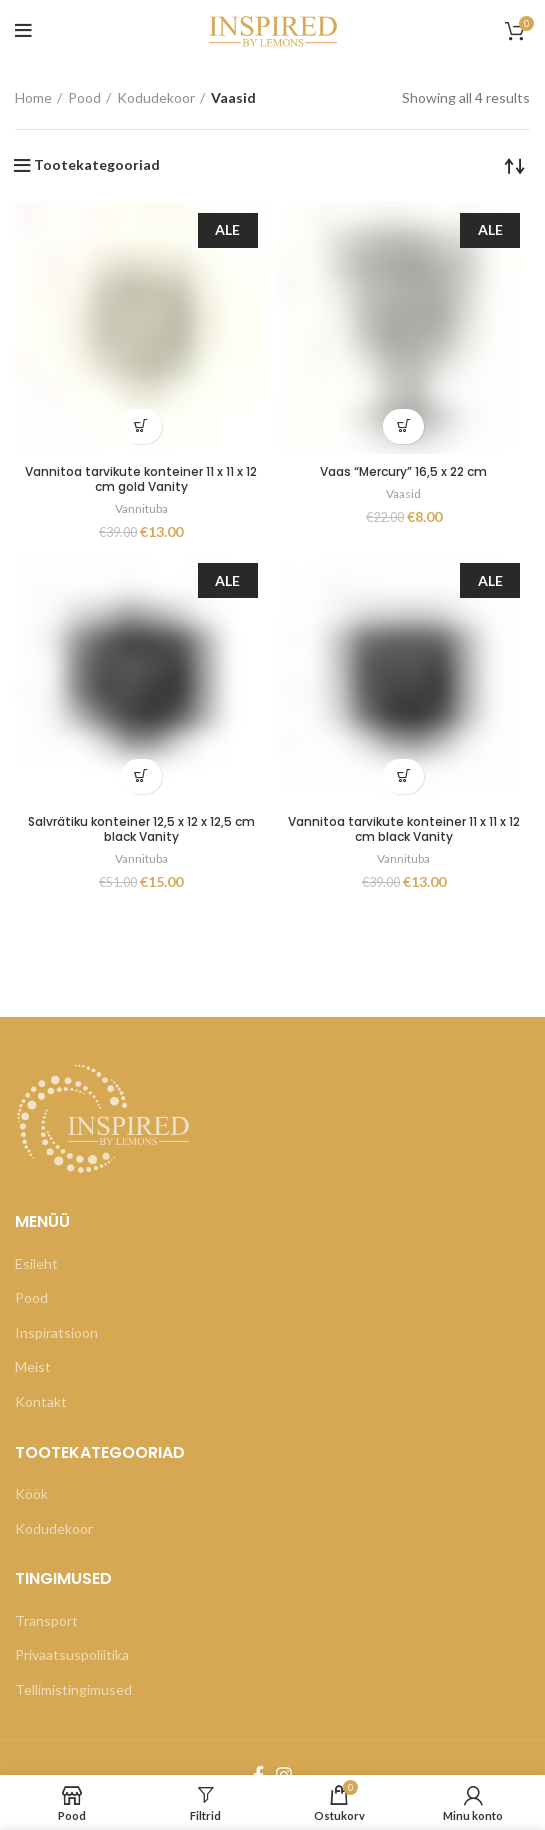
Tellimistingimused (73, 1689)
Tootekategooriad (97, 165)
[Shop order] (515, 165)
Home (33, 97)
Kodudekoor (156, 97)
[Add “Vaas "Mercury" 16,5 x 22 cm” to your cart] (403, 426)
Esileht (36, 1263)
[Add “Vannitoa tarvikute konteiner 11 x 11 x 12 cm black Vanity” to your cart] (403, 776)
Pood (84, 97)
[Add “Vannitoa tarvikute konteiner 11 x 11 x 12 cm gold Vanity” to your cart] (141, 426)
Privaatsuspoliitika (72, 1654)
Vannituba (141, 508)
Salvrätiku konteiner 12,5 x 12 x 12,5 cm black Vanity (141, 829)
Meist (33, 1366)
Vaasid (403, 493)
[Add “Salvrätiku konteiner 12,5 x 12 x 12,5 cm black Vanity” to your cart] (141, 776)
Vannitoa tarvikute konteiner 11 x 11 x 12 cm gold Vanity (141, 479)
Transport (46, 1620)
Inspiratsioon (56, 1332)
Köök (31, 1493)
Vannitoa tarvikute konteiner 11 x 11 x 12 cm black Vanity (404, 829)
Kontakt (41, 1401)
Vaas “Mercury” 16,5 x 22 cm (403, 471)
